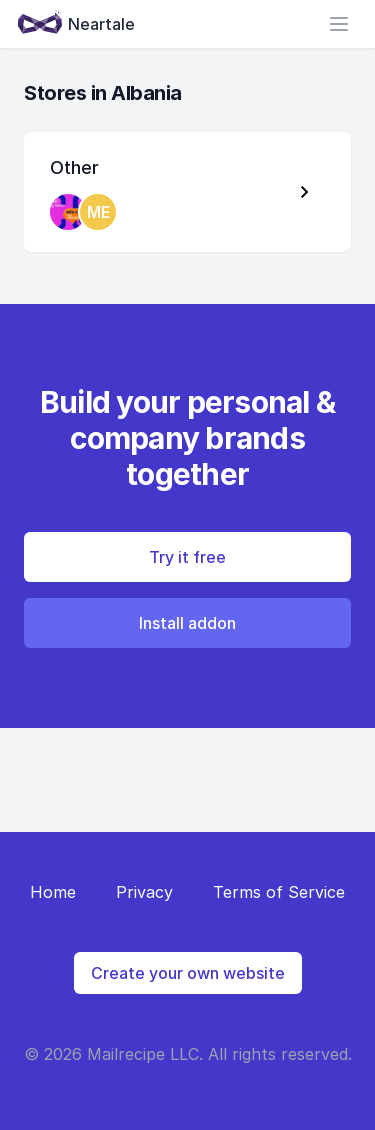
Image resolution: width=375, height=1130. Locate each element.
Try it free (187, 557)
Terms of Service (279, 892)
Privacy (144, 892)
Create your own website (188, 973)
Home (53, 892)
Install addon (187, 623)
